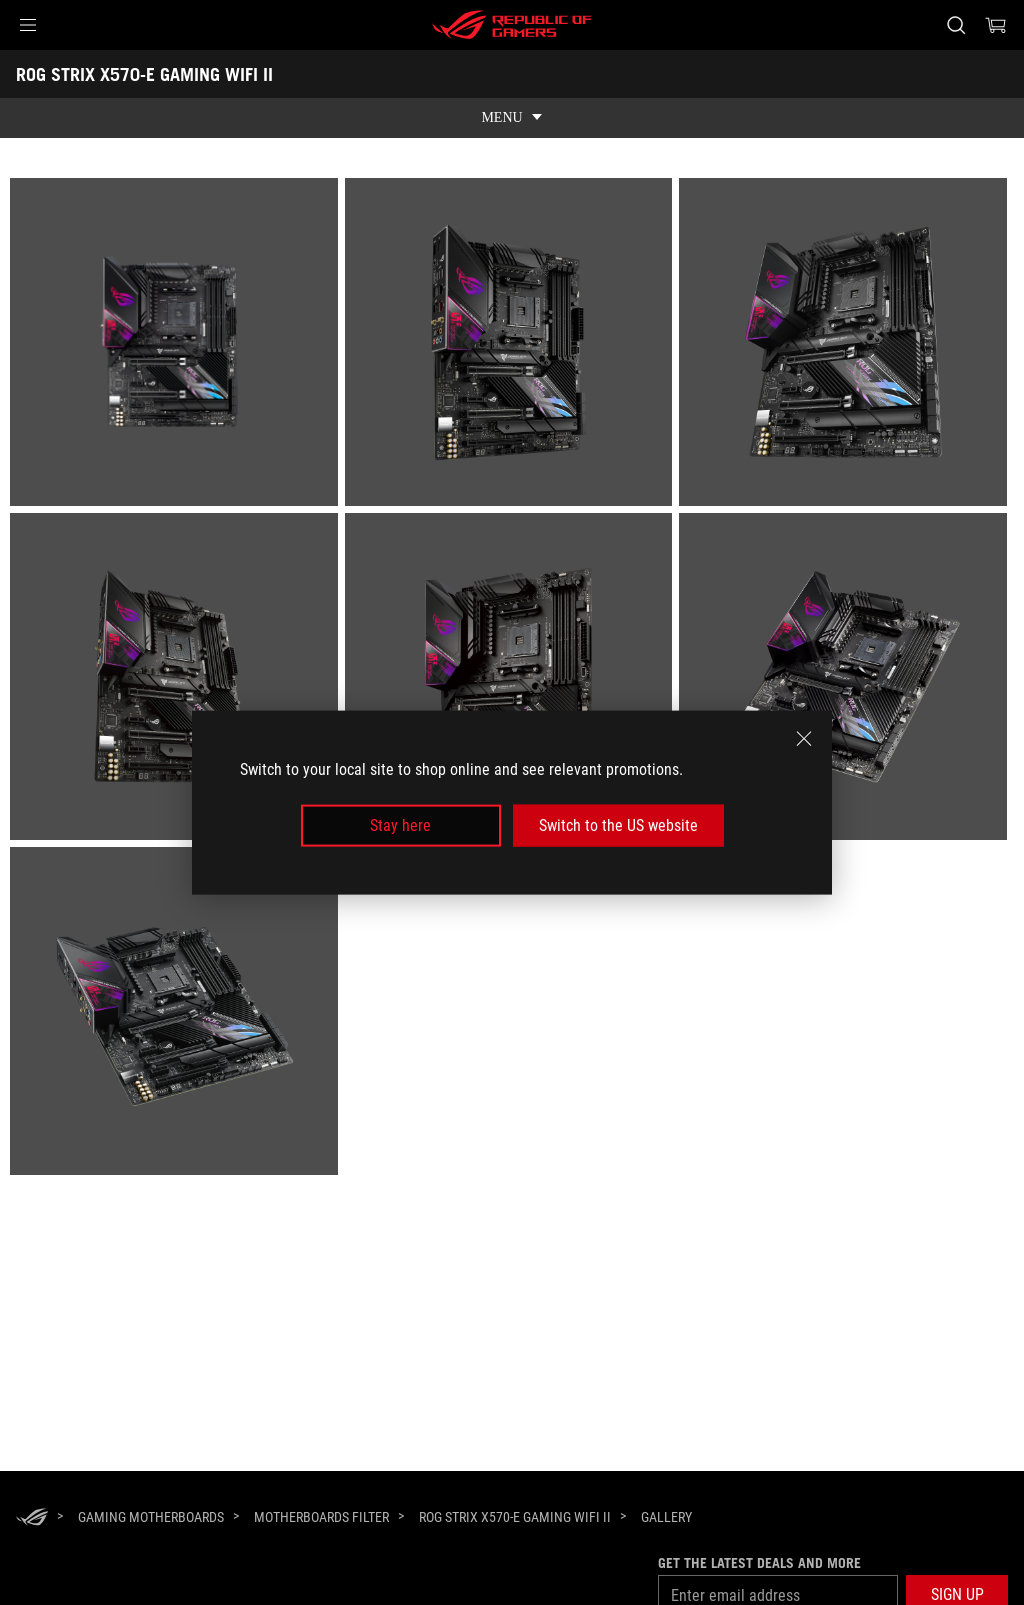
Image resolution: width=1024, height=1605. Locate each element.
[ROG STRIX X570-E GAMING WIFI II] (515, 1517)
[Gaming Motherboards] (151, 1517)
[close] (804, 738)
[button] (28, 25)
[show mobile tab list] (512, 118)
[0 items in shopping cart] (996, 25)
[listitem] (177, 345)
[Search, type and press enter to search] (956, 25)
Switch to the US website (618, 825)
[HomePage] (32, 1518)
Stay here (400, 825)
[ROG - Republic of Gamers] (512, 25)
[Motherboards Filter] (321, 1517)
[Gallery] (666, 1518)
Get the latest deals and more (759, 1563)
